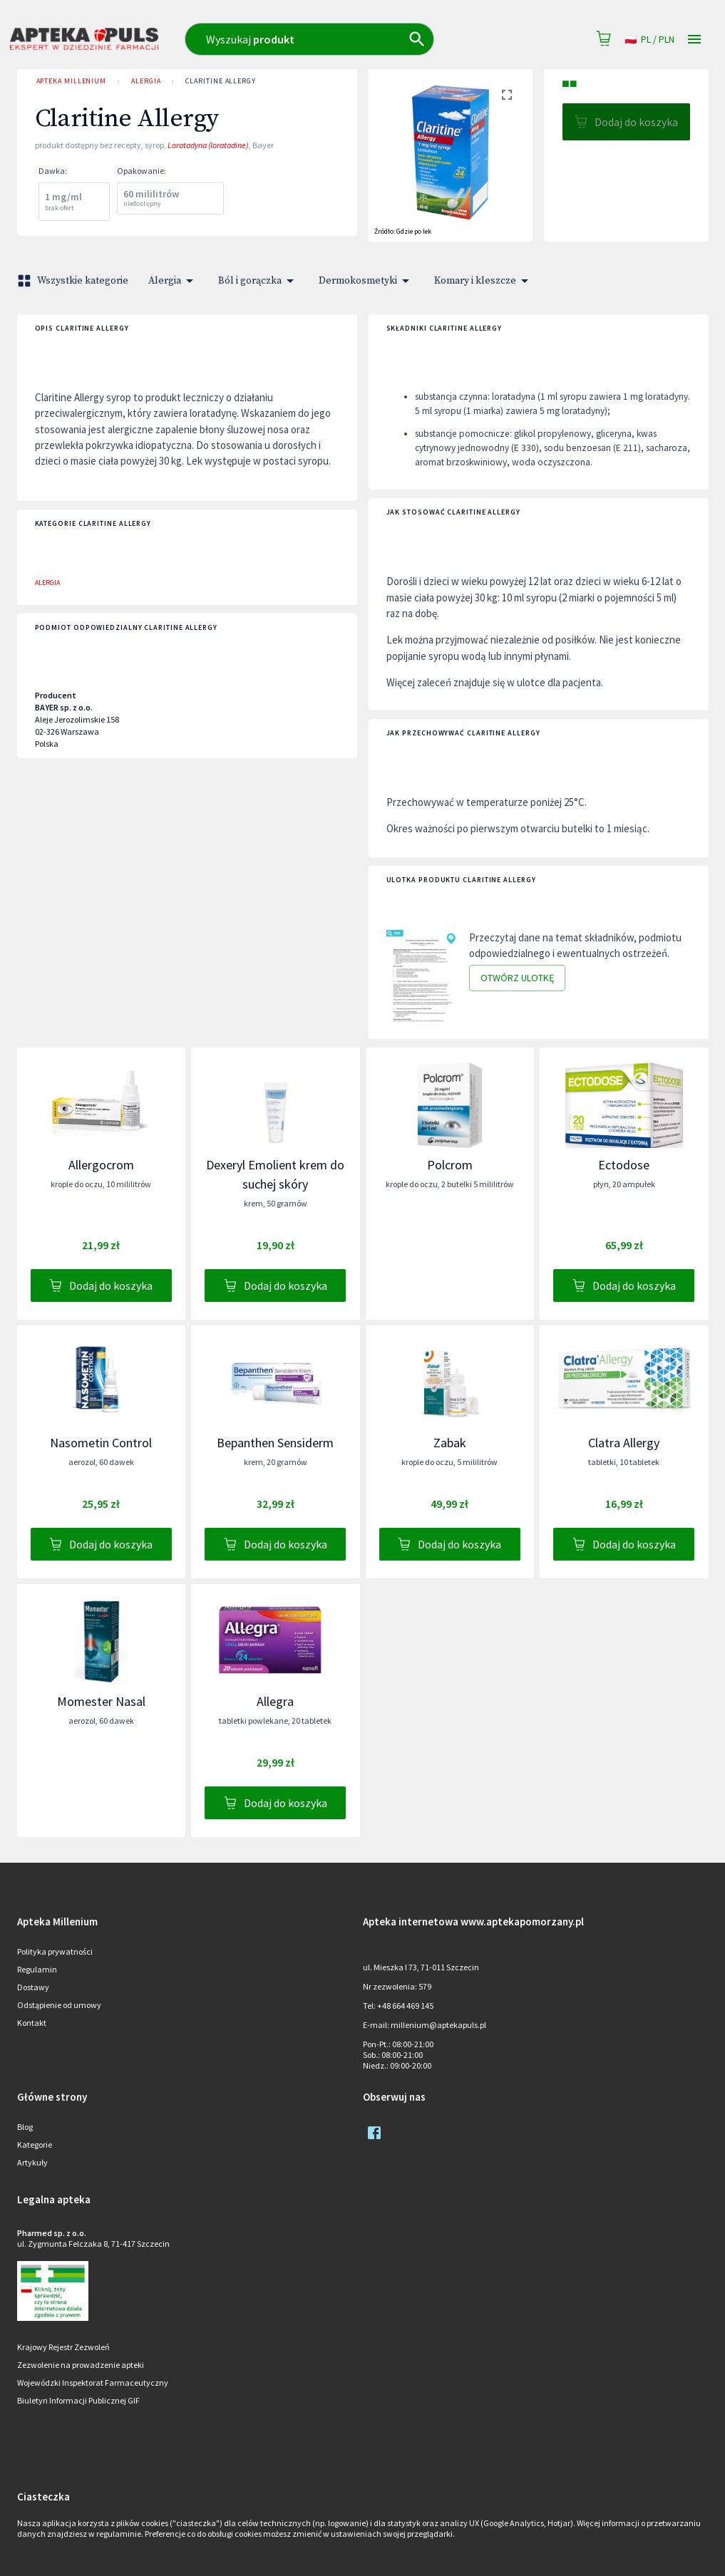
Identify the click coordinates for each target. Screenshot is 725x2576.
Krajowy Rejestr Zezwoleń (63, 2347)
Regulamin (37, 1969)
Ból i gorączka (258, 281)
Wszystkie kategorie (74, 280)
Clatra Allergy (623, 1442)
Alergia (145, 81)
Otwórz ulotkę (517, 978)
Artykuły (32, 2162)
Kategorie (34, 2144)
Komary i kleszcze (484, 281)
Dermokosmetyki (366, 281)
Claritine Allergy (220, 81)
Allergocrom (101, 1165)
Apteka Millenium (72, 81)
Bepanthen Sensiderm (275, 1442)
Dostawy (33, 1987)
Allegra (275, 1701)
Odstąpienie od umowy (59, 2005)
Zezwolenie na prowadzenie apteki (80, 2364)
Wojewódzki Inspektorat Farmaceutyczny (92, 2382)
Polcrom (450, 1165)
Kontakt (31, 2022)
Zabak (449, 1442)
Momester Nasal (101, 1701)
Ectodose (623, 1165)
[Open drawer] (694, 40)
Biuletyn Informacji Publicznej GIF (78, 2400)
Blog (25, 2126)
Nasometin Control (101, 1442)
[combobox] (336, 39)
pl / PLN (649, 40)
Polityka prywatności (55, 1951)
